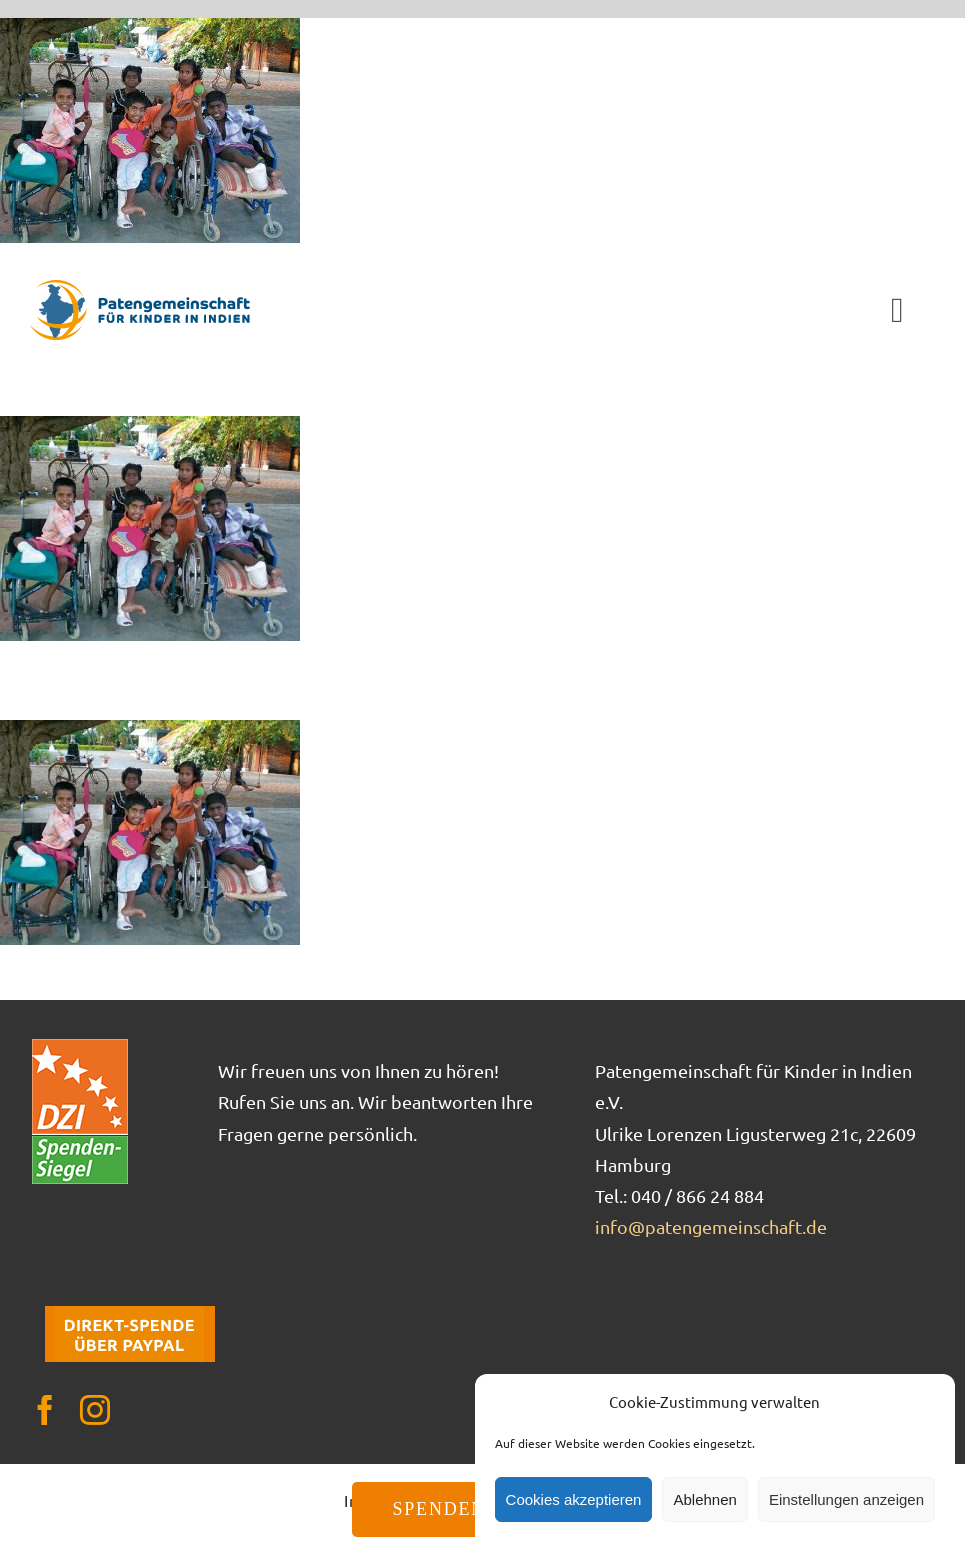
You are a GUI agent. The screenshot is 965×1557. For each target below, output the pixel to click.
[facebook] (45, 1410)
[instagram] (95, 1410)
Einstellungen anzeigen (846, 1499)
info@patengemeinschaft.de (711, 1226)
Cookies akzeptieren (574, 1499)
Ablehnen (704, 1499)
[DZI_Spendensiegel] (80, 1045)
